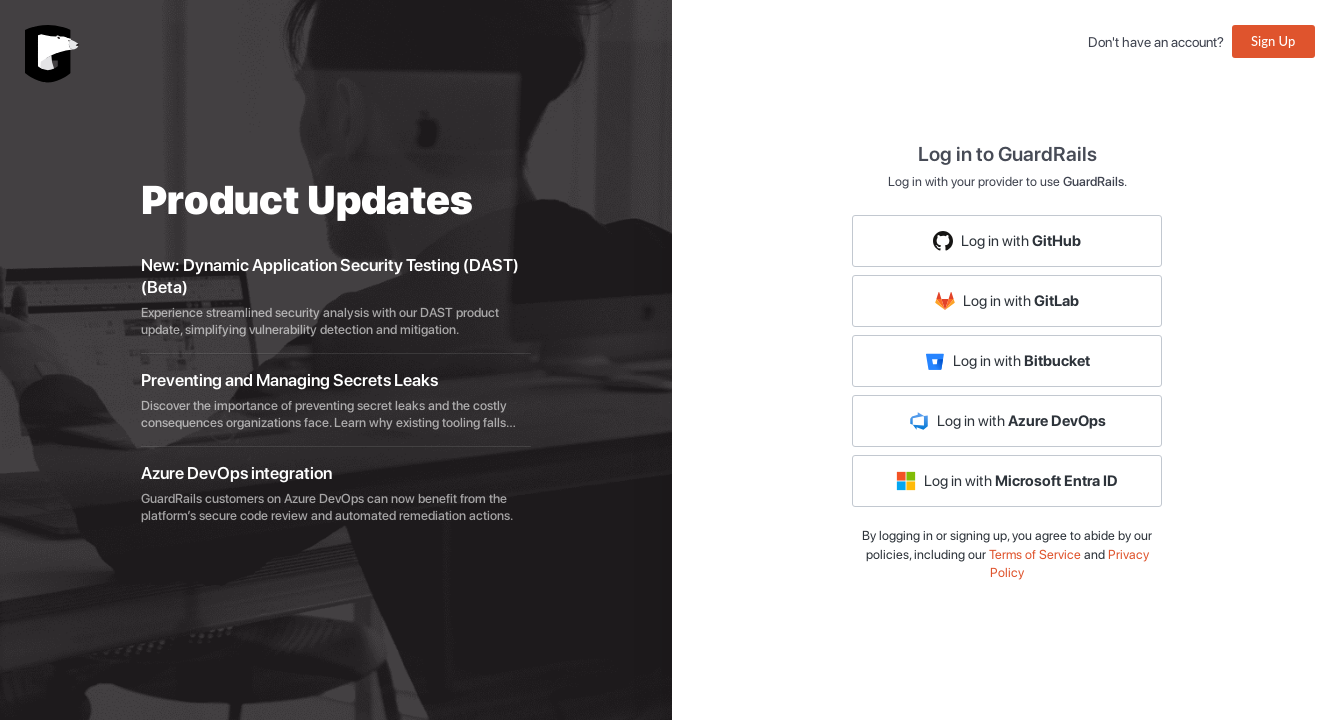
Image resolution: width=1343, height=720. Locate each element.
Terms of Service (1035, 554)
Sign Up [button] (1273, 41)
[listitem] (336, 297)
